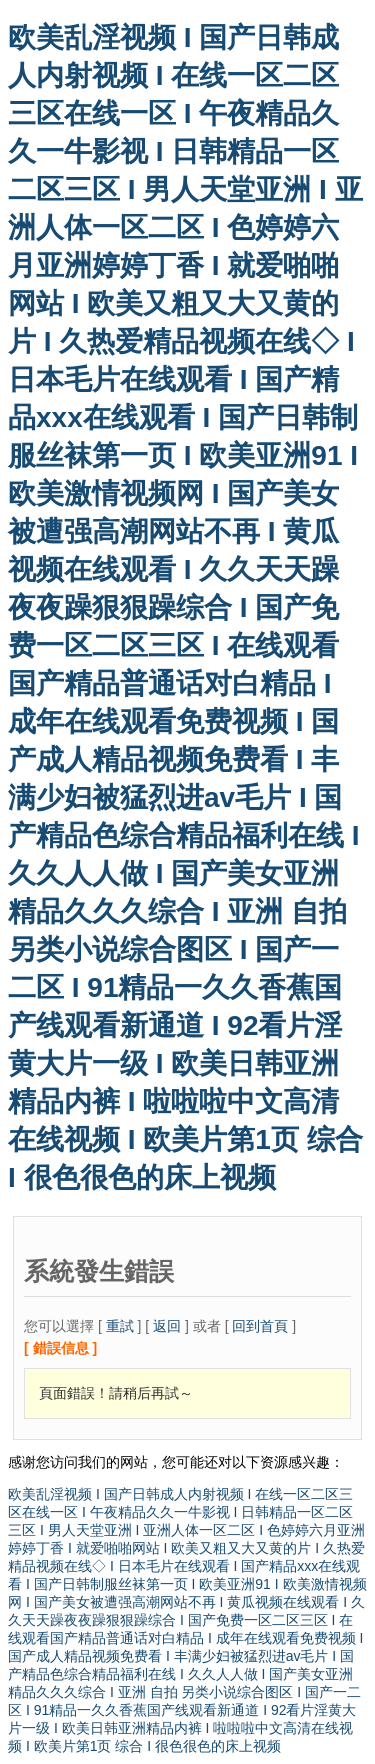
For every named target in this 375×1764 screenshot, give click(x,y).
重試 (120, 1326)
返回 (167, 1326)
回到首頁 (260, 1326)
